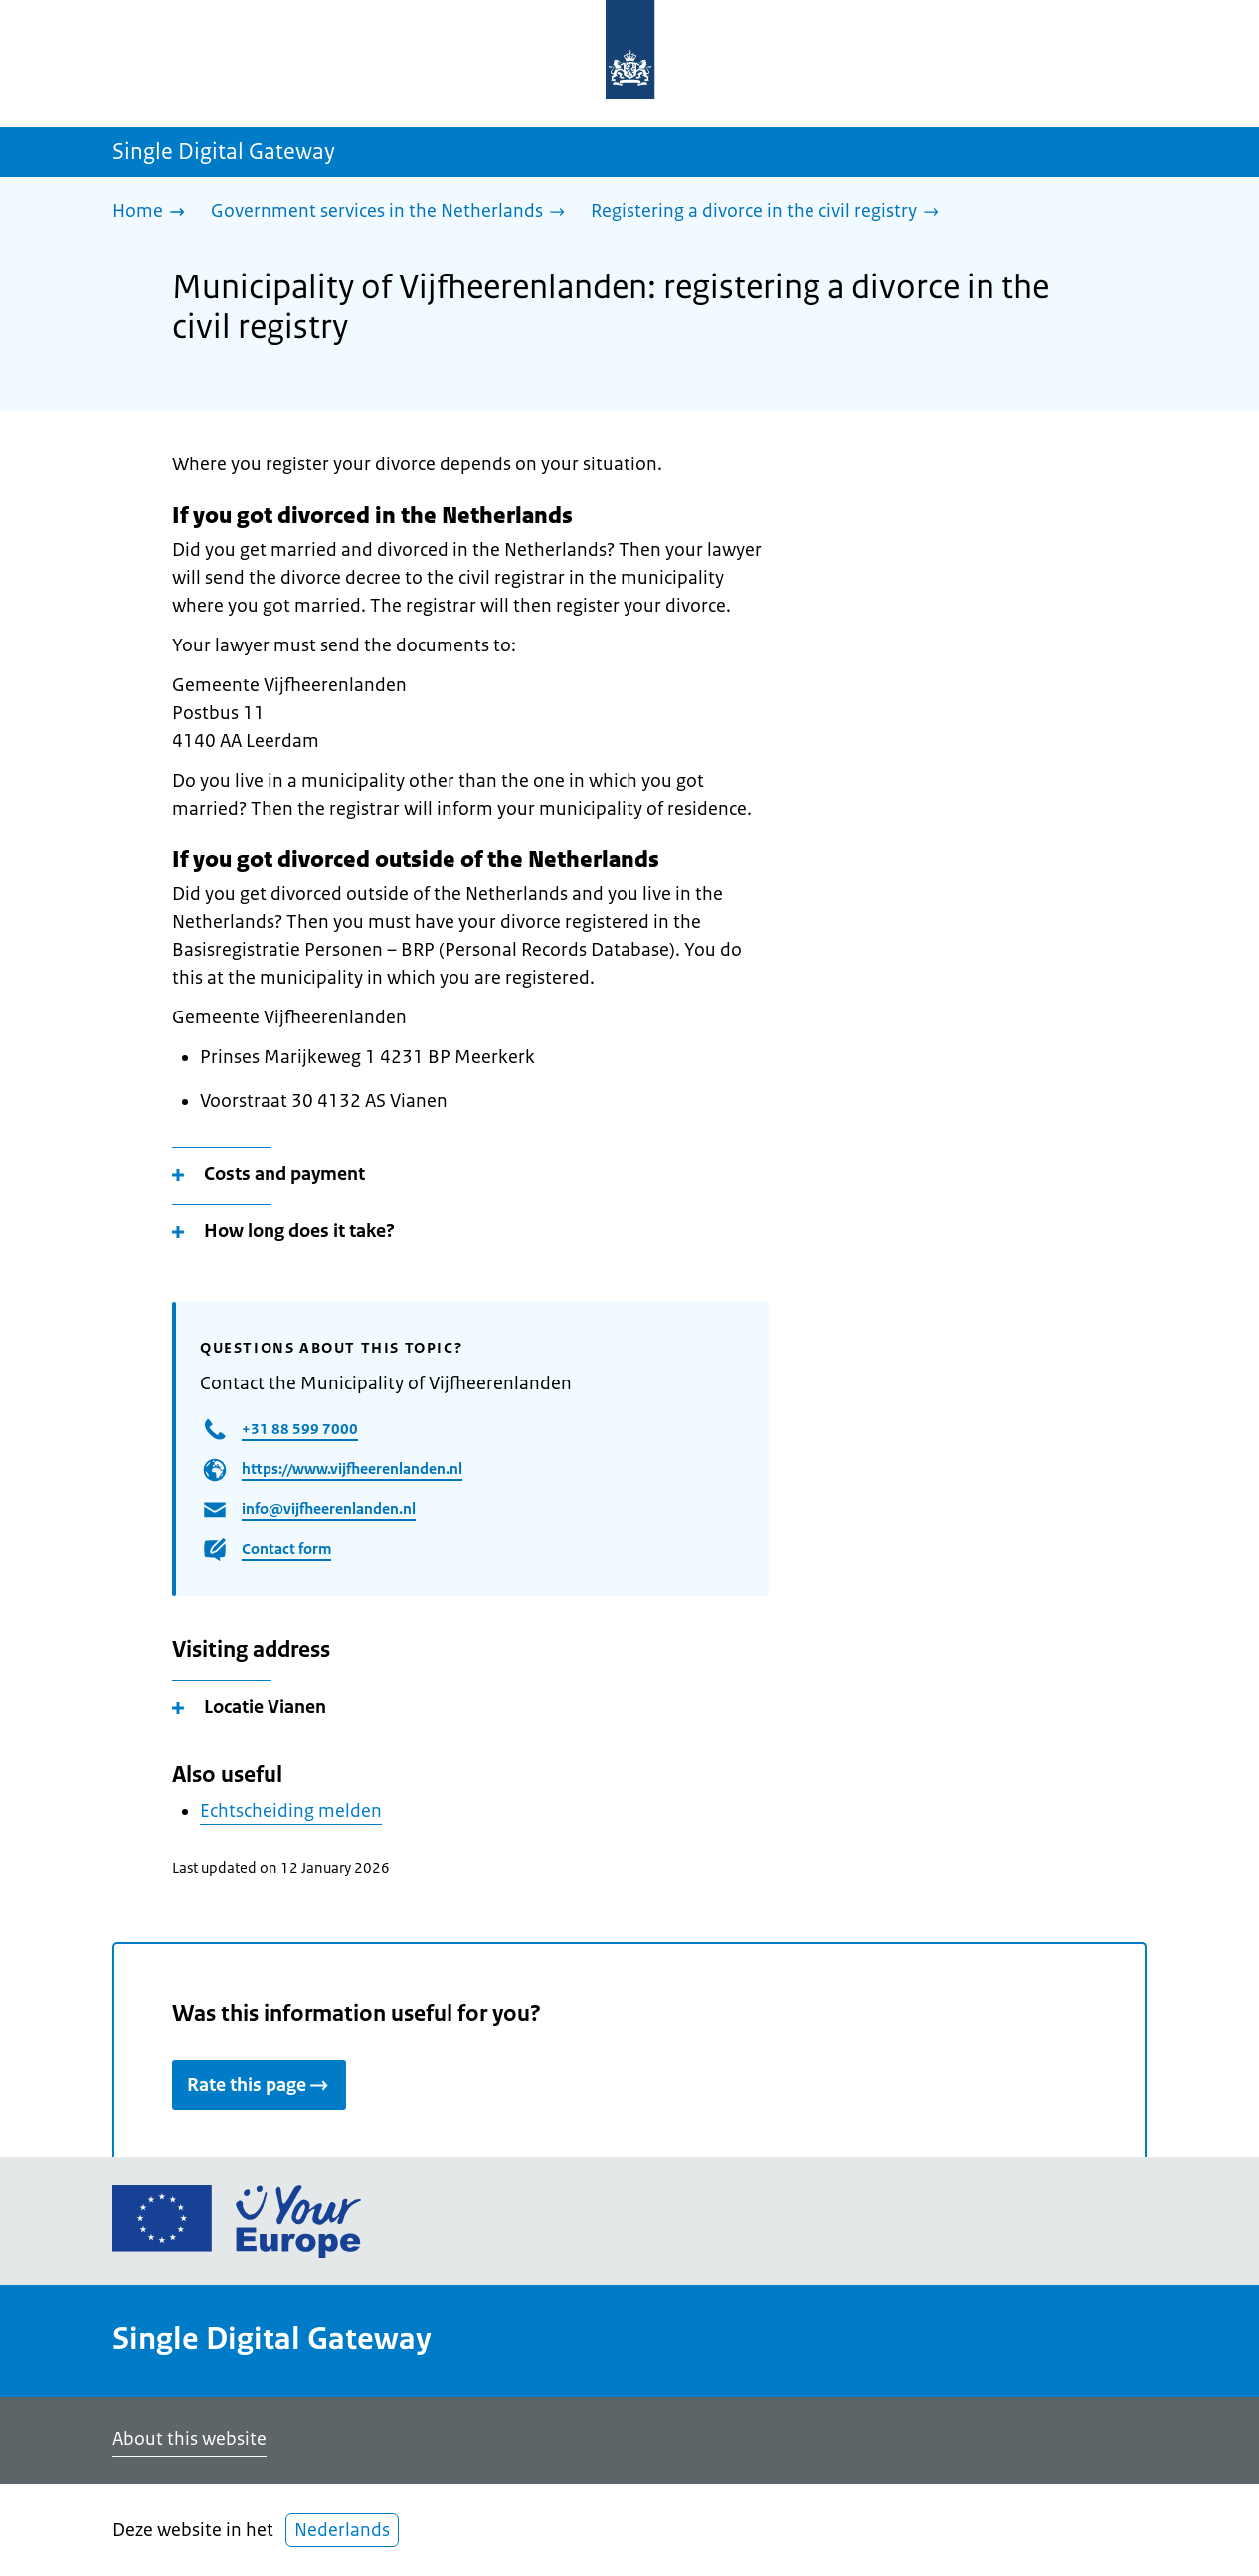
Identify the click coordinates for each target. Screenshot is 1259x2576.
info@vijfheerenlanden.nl (329, 1508)
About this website (189, 2439)
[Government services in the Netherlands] (393, 212)
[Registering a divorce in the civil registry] (770, 212)
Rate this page (259, 2085)
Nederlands (342, 2530)
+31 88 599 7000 (300, 1428)
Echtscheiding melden (291, 1811)
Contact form (286, 1548)
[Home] (153, 212)
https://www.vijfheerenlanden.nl (352, 1468)
